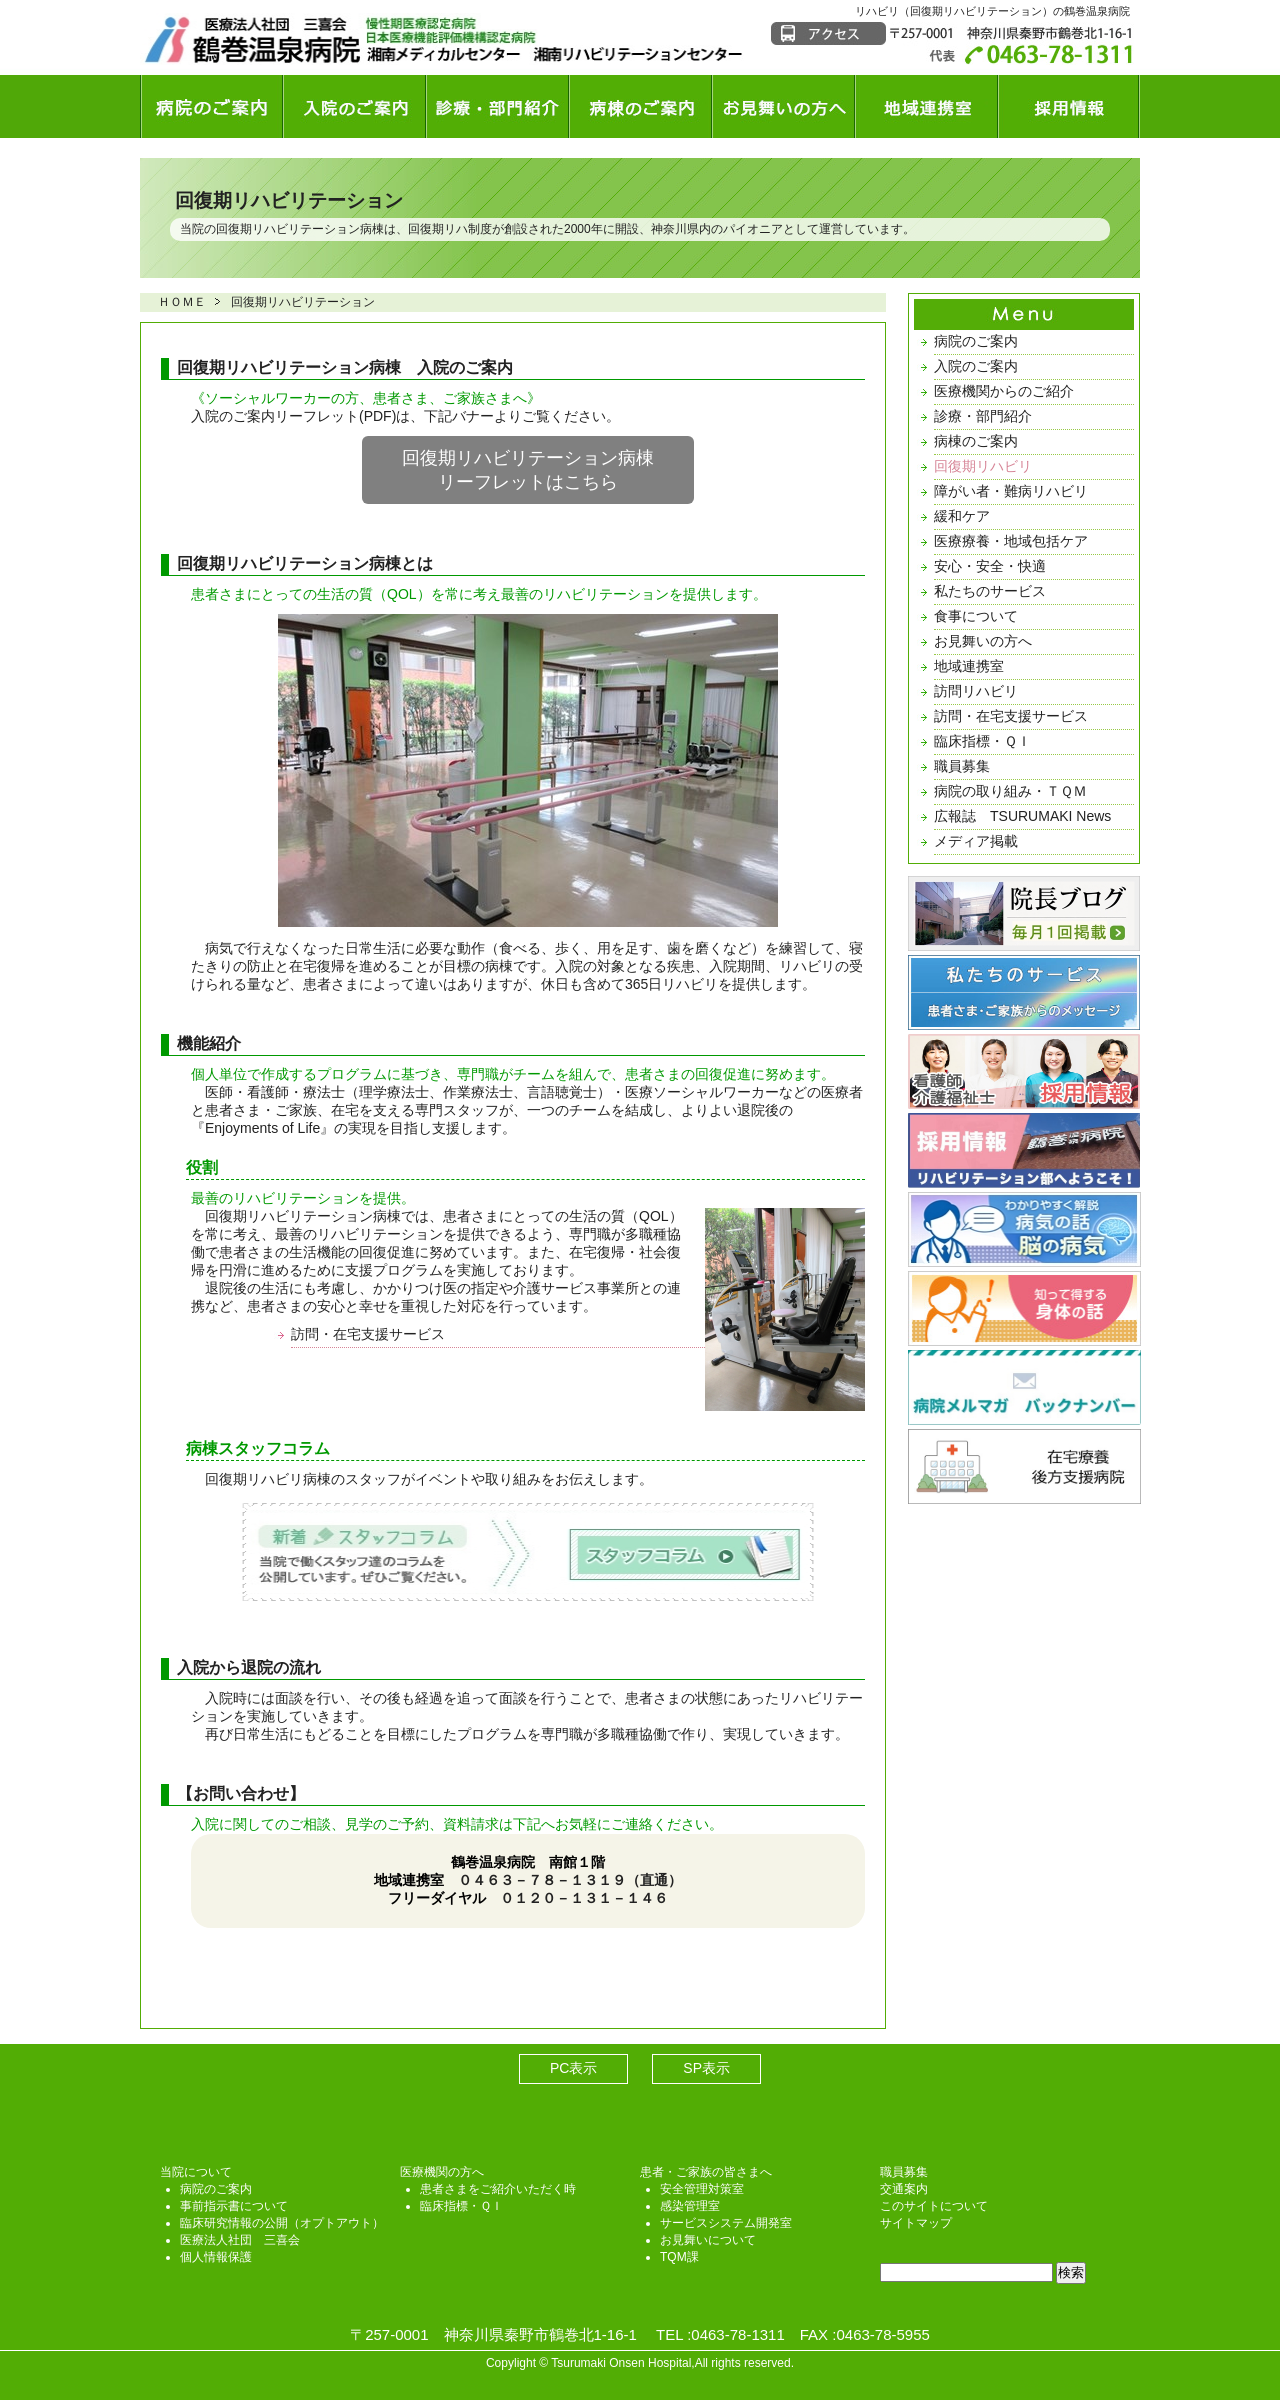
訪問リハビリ (976, 691)
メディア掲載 (976, 841)
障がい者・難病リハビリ (1011, 491)
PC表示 (573, 2068)
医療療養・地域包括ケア (1011, 541)
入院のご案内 (976, 366)
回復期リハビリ (983, 466)
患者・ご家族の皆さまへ (706, 2172)
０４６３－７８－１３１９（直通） (570, 1880)
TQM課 (679, 2257)
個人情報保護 (216, 2257)
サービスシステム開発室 (726, 2223)
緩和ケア (962, 516)
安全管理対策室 (702, 2189)
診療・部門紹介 (983, 416)
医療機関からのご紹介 (1004, 391)
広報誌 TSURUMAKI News (1022, 816)
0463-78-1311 (737, 2334)
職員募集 (962, 766)
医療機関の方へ (442, 2172)
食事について (976, 616)
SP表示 (706, 2068)
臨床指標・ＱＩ (982, 741)
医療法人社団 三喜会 (240, 2240)
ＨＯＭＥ (182, 302)
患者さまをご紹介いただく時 (498, 2189)
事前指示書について (234, 2206)
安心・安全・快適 (990, 566)
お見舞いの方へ (983, 641)
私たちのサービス (990, 591)
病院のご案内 (976, 341)
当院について (196, 2172)
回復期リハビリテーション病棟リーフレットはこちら (528, 470)
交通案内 (904, 2189)
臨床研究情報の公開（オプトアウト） (282, 2223)
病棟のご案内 (976, 441)
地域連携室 (969, 666)
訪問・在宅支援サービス (368, 1334)
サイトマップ (916, 2223)
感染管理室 (690, 2206)
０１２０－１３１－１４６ (584, 1898)
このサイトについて (934, 2206)
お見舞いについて (708, 2240)
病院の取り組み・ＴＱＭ (1010, 791)
